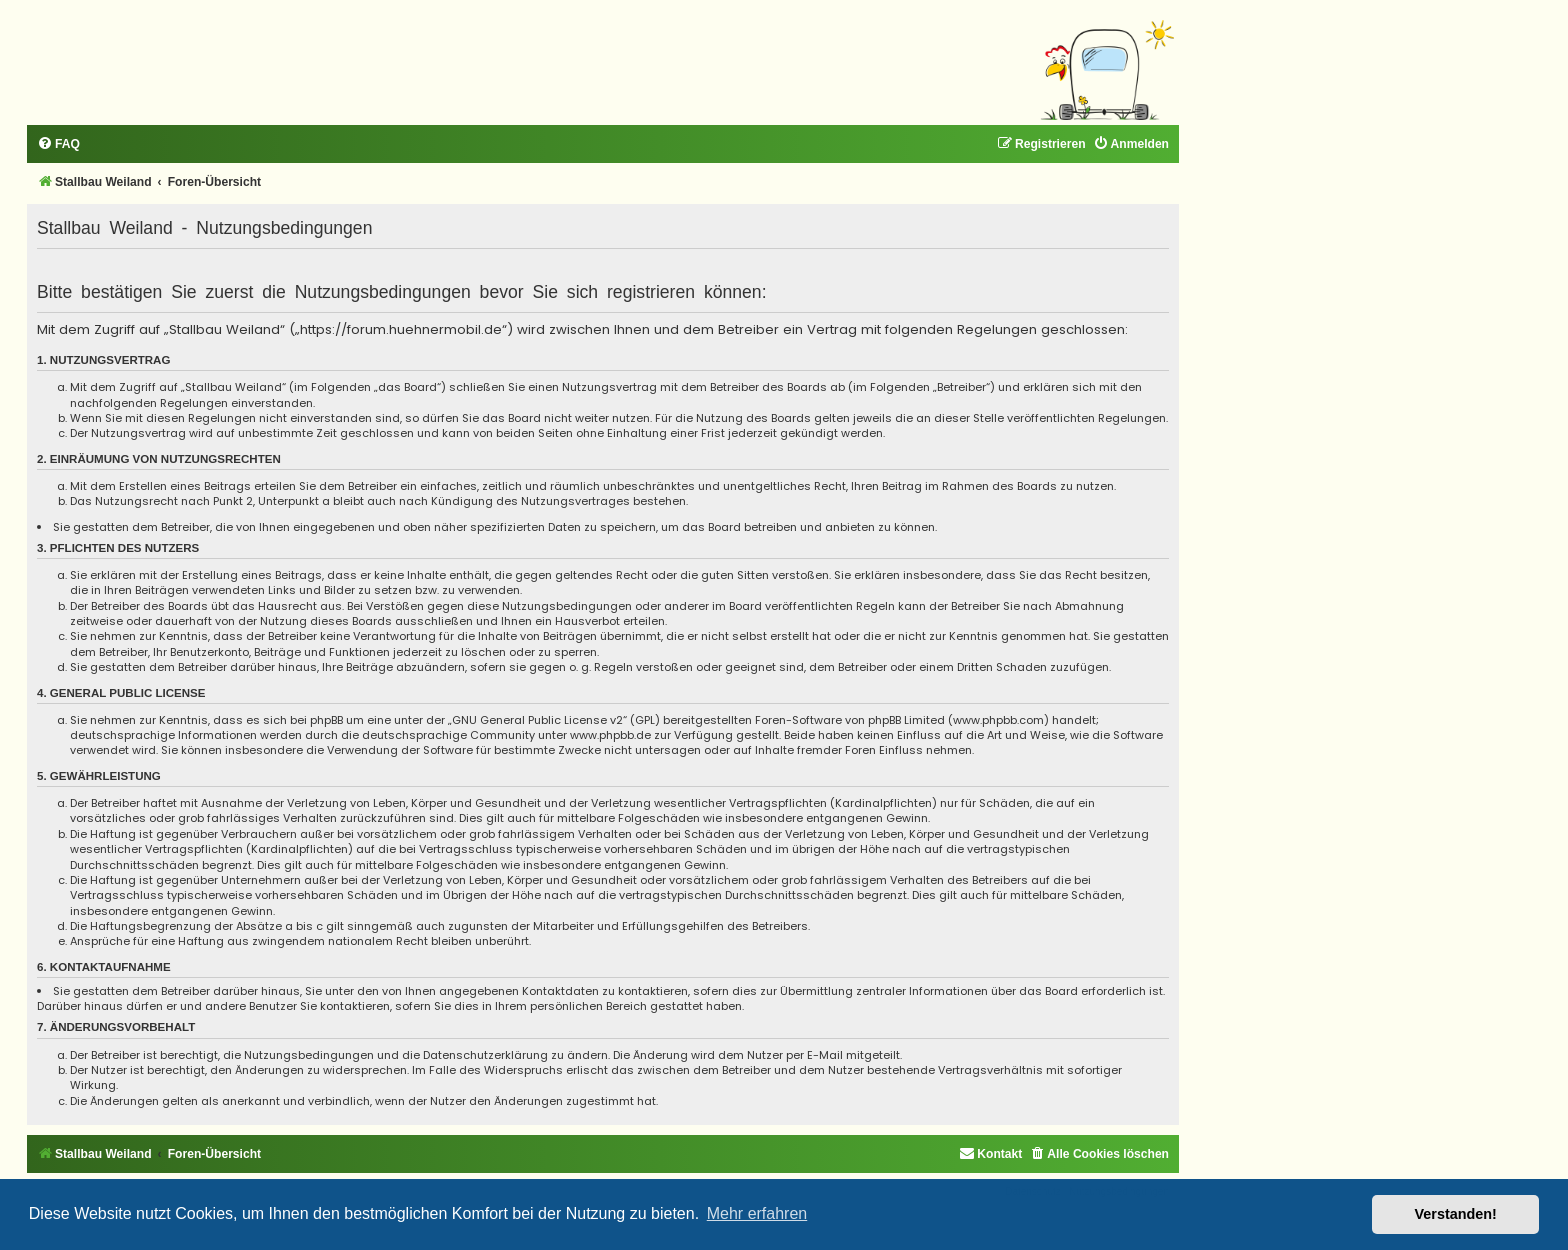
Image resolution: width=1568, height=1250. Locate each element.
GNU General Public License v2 (537, 720)
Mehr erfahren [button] (757, 1213)
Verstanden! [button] (1456, 1214)
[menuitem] (58, 144)
